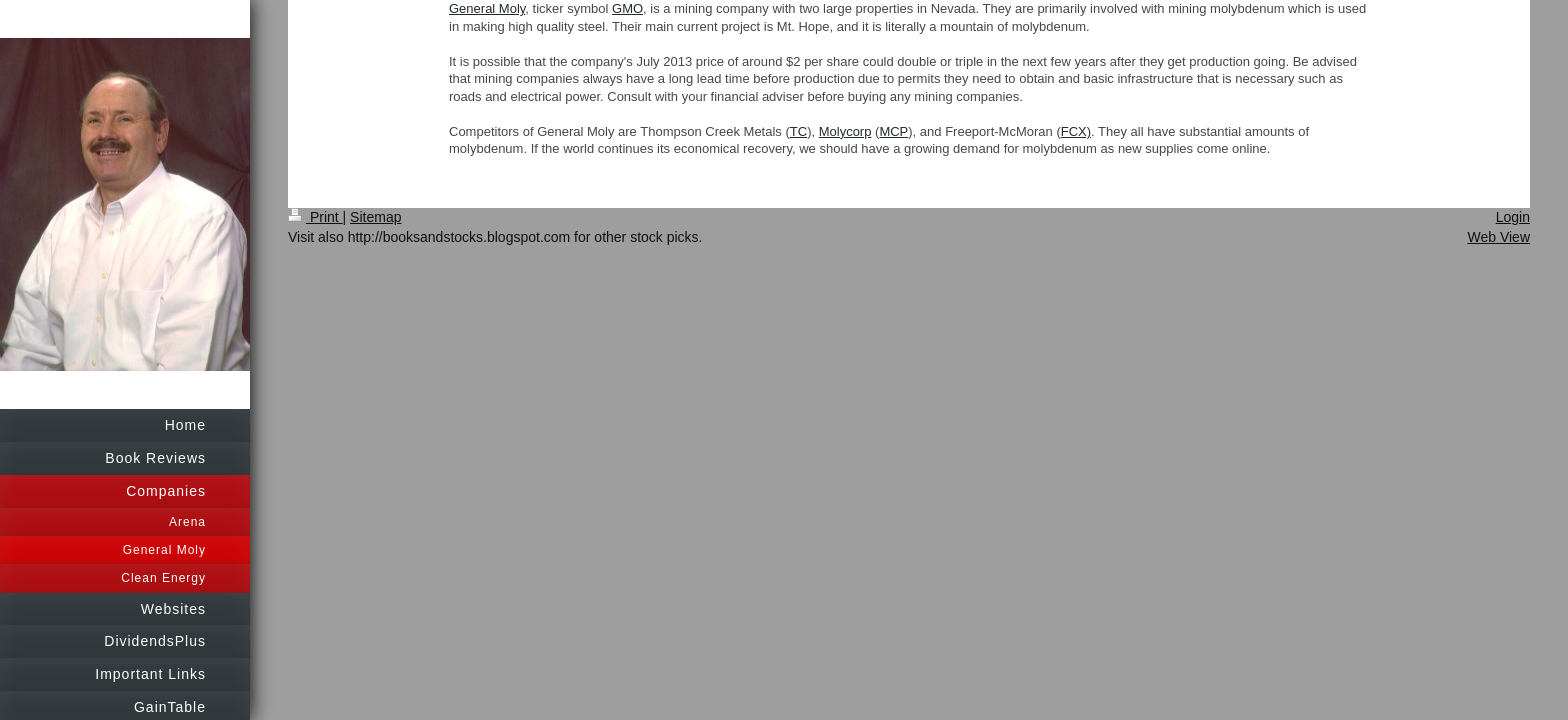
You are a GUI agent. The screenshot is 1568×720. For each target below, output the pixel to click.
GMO (627, 8)
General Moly (487, 8)
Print (315, 217)
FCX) (1076, 131)
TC (798, 131)
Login (1513, 217)
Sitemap (375, 217)
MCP (893, 131)
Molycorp (845, 131)
